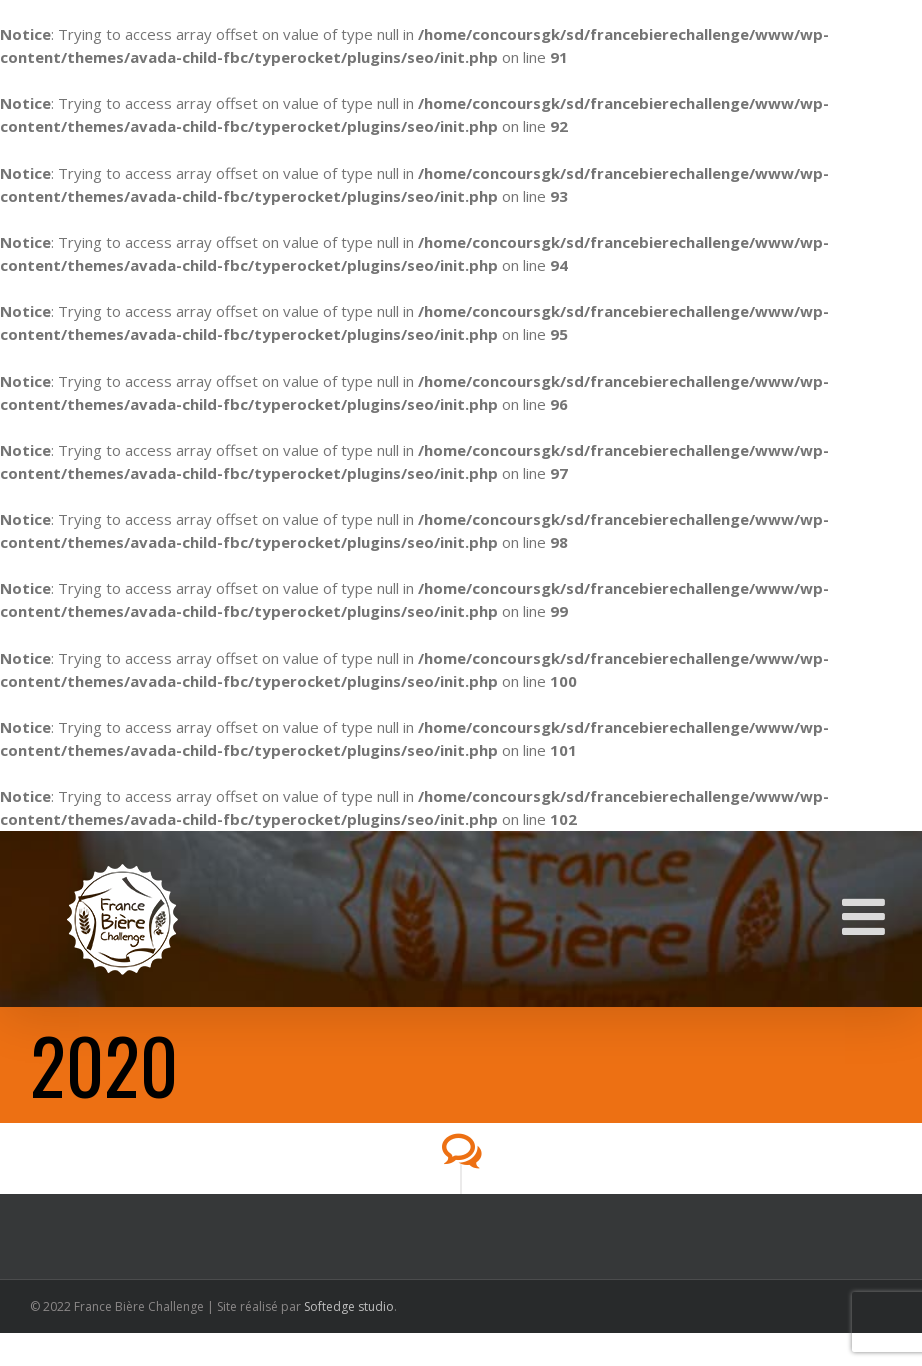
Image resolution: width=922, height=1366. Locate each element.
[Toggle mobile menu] (867, 916)
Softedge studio (349, 1306)
